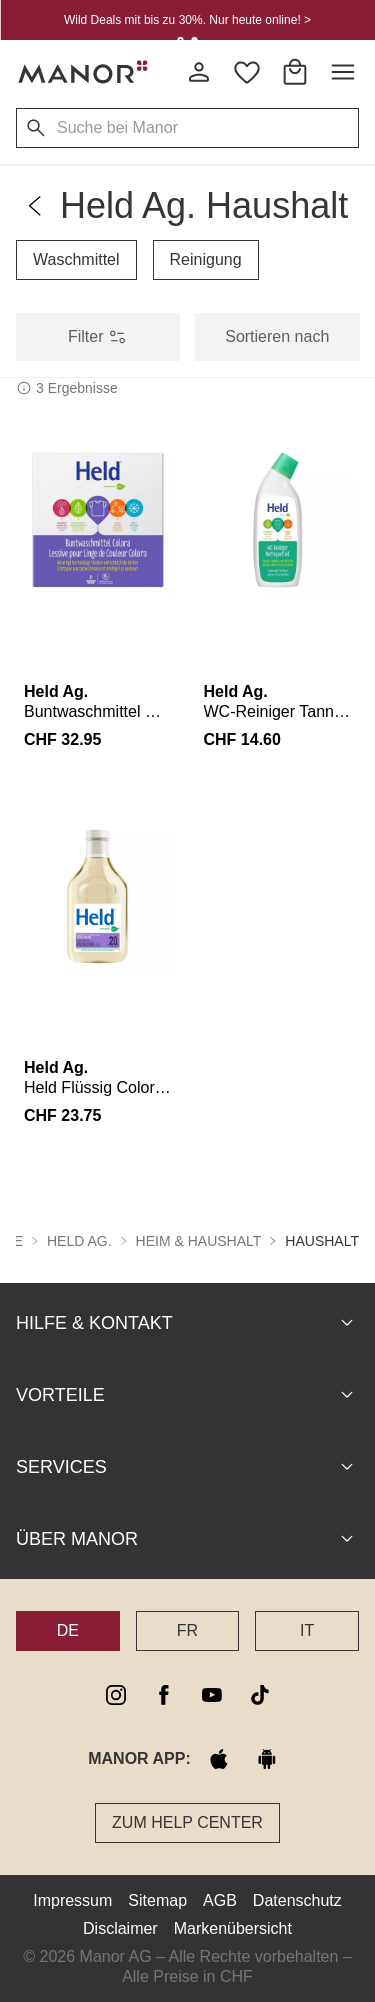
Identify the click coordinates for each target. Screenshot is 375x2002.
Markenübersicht (233, 1927)
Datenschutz (297, 1899)
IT (307, 1629)
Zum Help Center (187, 1821)
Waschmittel (76, 259)
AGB (220, 1899)
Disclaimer (120, 1927)
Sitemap (157, 1899)
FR (187, 1629)
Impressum (72, 1899)
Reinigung (206, 259)
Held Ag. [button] (79, 1240)
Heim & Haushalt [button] (199, 1240)
